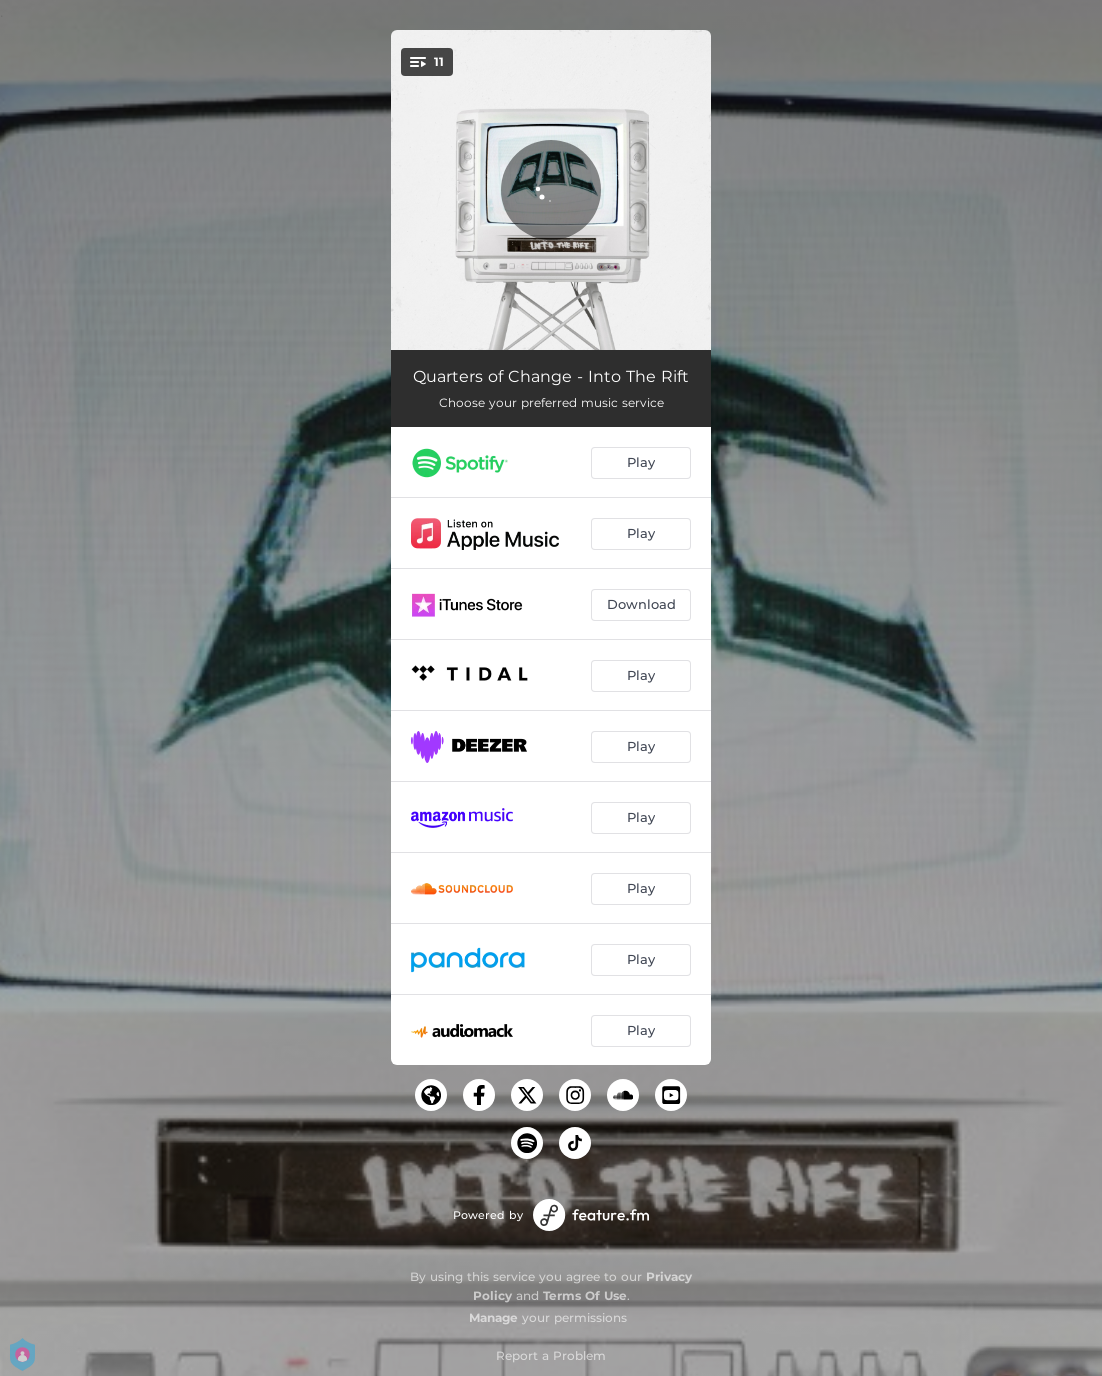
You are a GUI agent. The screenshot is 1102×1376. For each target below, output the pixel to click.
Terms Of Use (585, 1295)
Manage (493, 1317)
